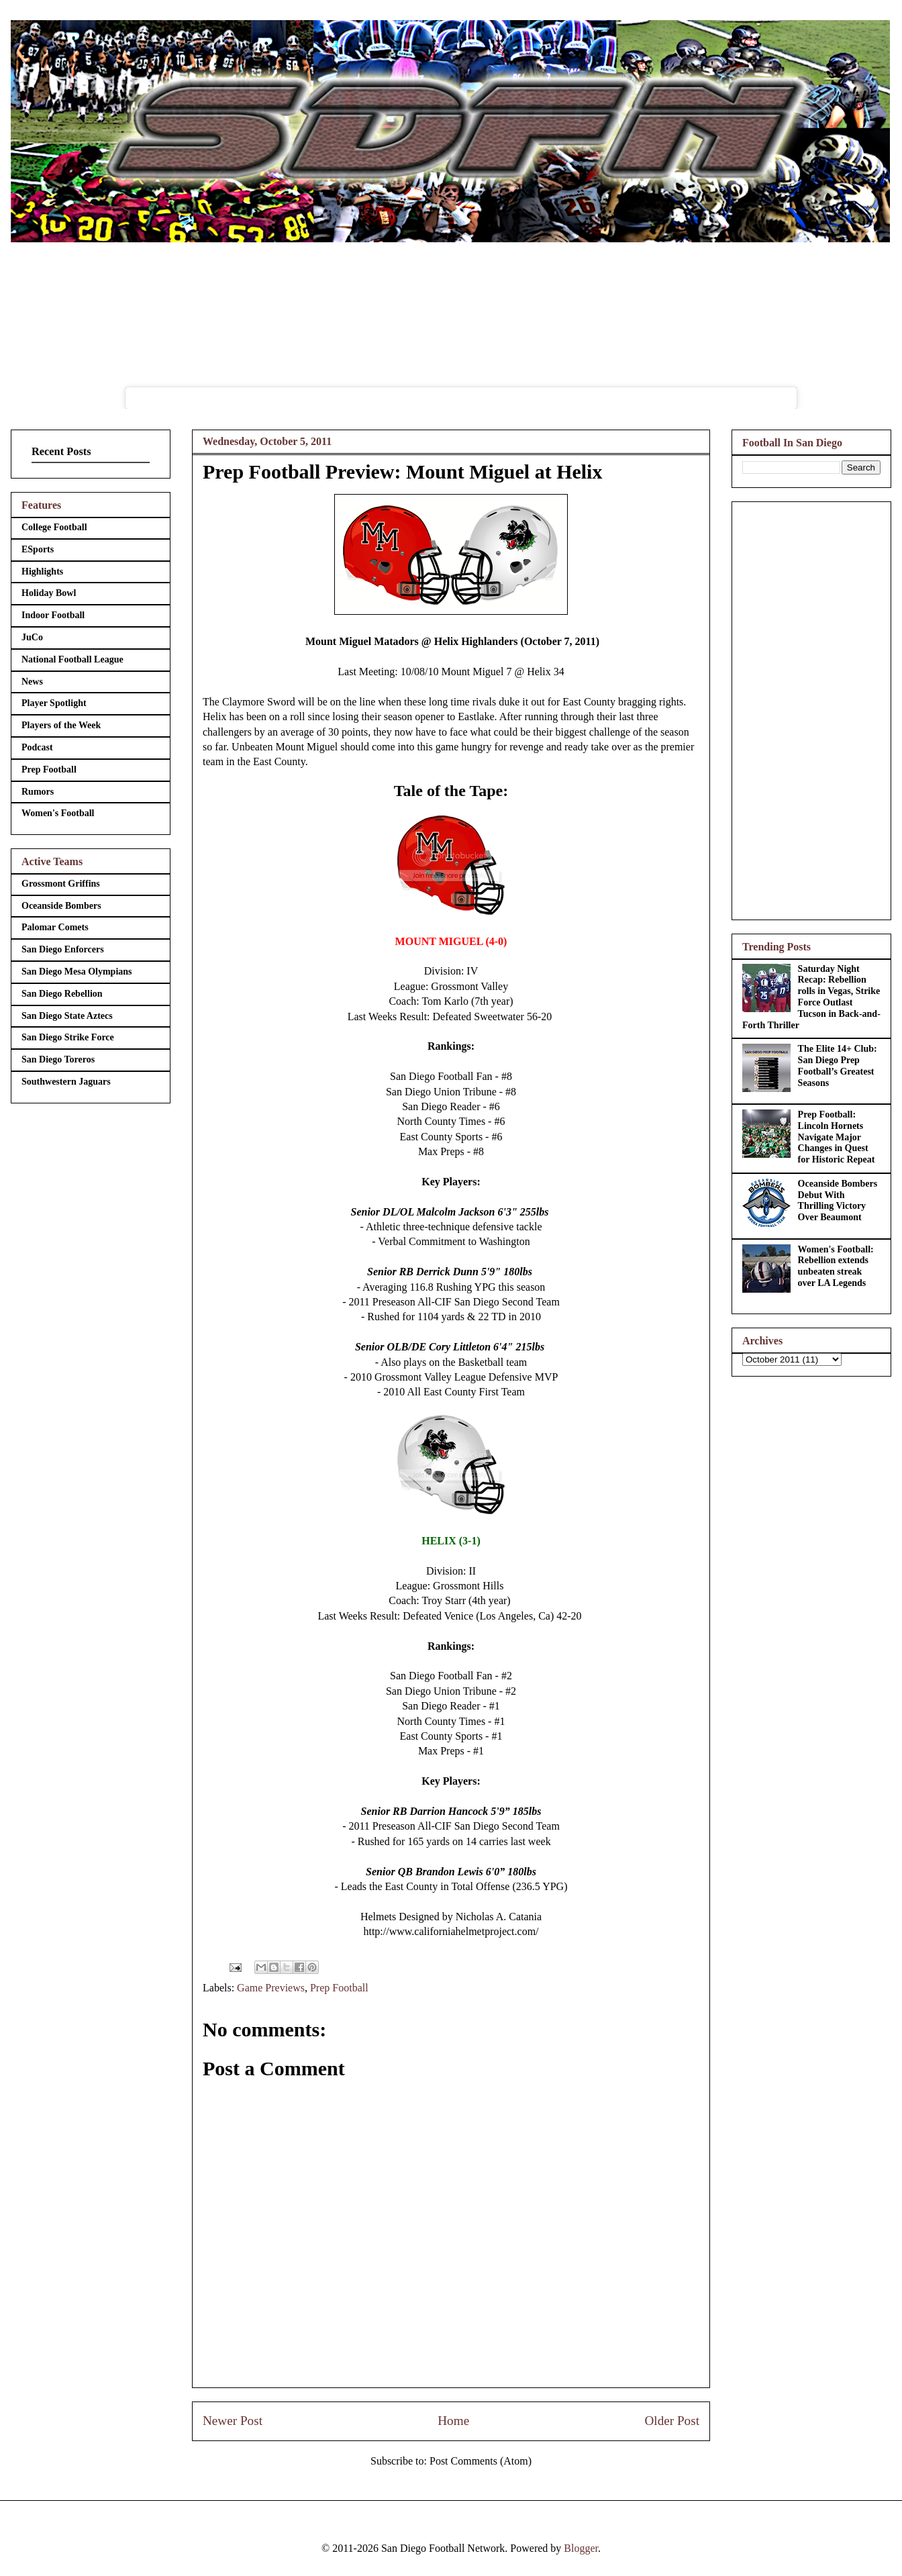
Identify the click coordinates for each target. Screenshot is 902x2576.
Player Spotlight (54, 703)
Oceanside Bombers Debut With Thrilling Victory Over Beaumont (838, 1200)
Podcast (37, 747)
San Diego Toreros (58, 1059)
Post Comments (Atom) (481, 2461)
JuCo (32, 637)
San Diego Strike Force (67, 1037)
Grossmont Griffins (60, 884)
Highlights (42, 571)
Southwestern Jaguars (66, 1082)
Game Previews (271, 1987)
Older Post (671, 2421)
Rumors (37, 792)
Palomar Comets (55, 927)
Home (453, 2421)
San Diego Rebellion (62, 994)
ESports (37, 549)
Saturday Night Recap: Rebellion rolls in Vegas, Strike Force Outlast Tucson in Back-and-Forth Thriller (811, 997)
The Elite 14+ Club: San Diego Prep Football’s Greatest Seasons (837, 1065)
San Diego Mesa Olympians (76, 972)
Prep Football (339, 1987)
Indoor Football (53, 615)
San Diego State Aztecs (67, 1016)
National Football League (72, 659)
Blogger (581, 2548)
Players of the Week (61, 725)
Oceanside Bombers (61, 906)
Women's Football (58, 813)
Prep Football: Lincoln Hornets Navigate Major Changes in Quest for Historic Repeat (836, 1137)
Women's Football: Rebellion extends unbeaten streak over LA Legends (836, 1266)
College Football (54, 527)
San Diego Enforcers (62, 949)
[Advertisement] (811, 708)
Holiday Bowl (48, 593)
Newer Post (232, 2421)
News (32, 682)
